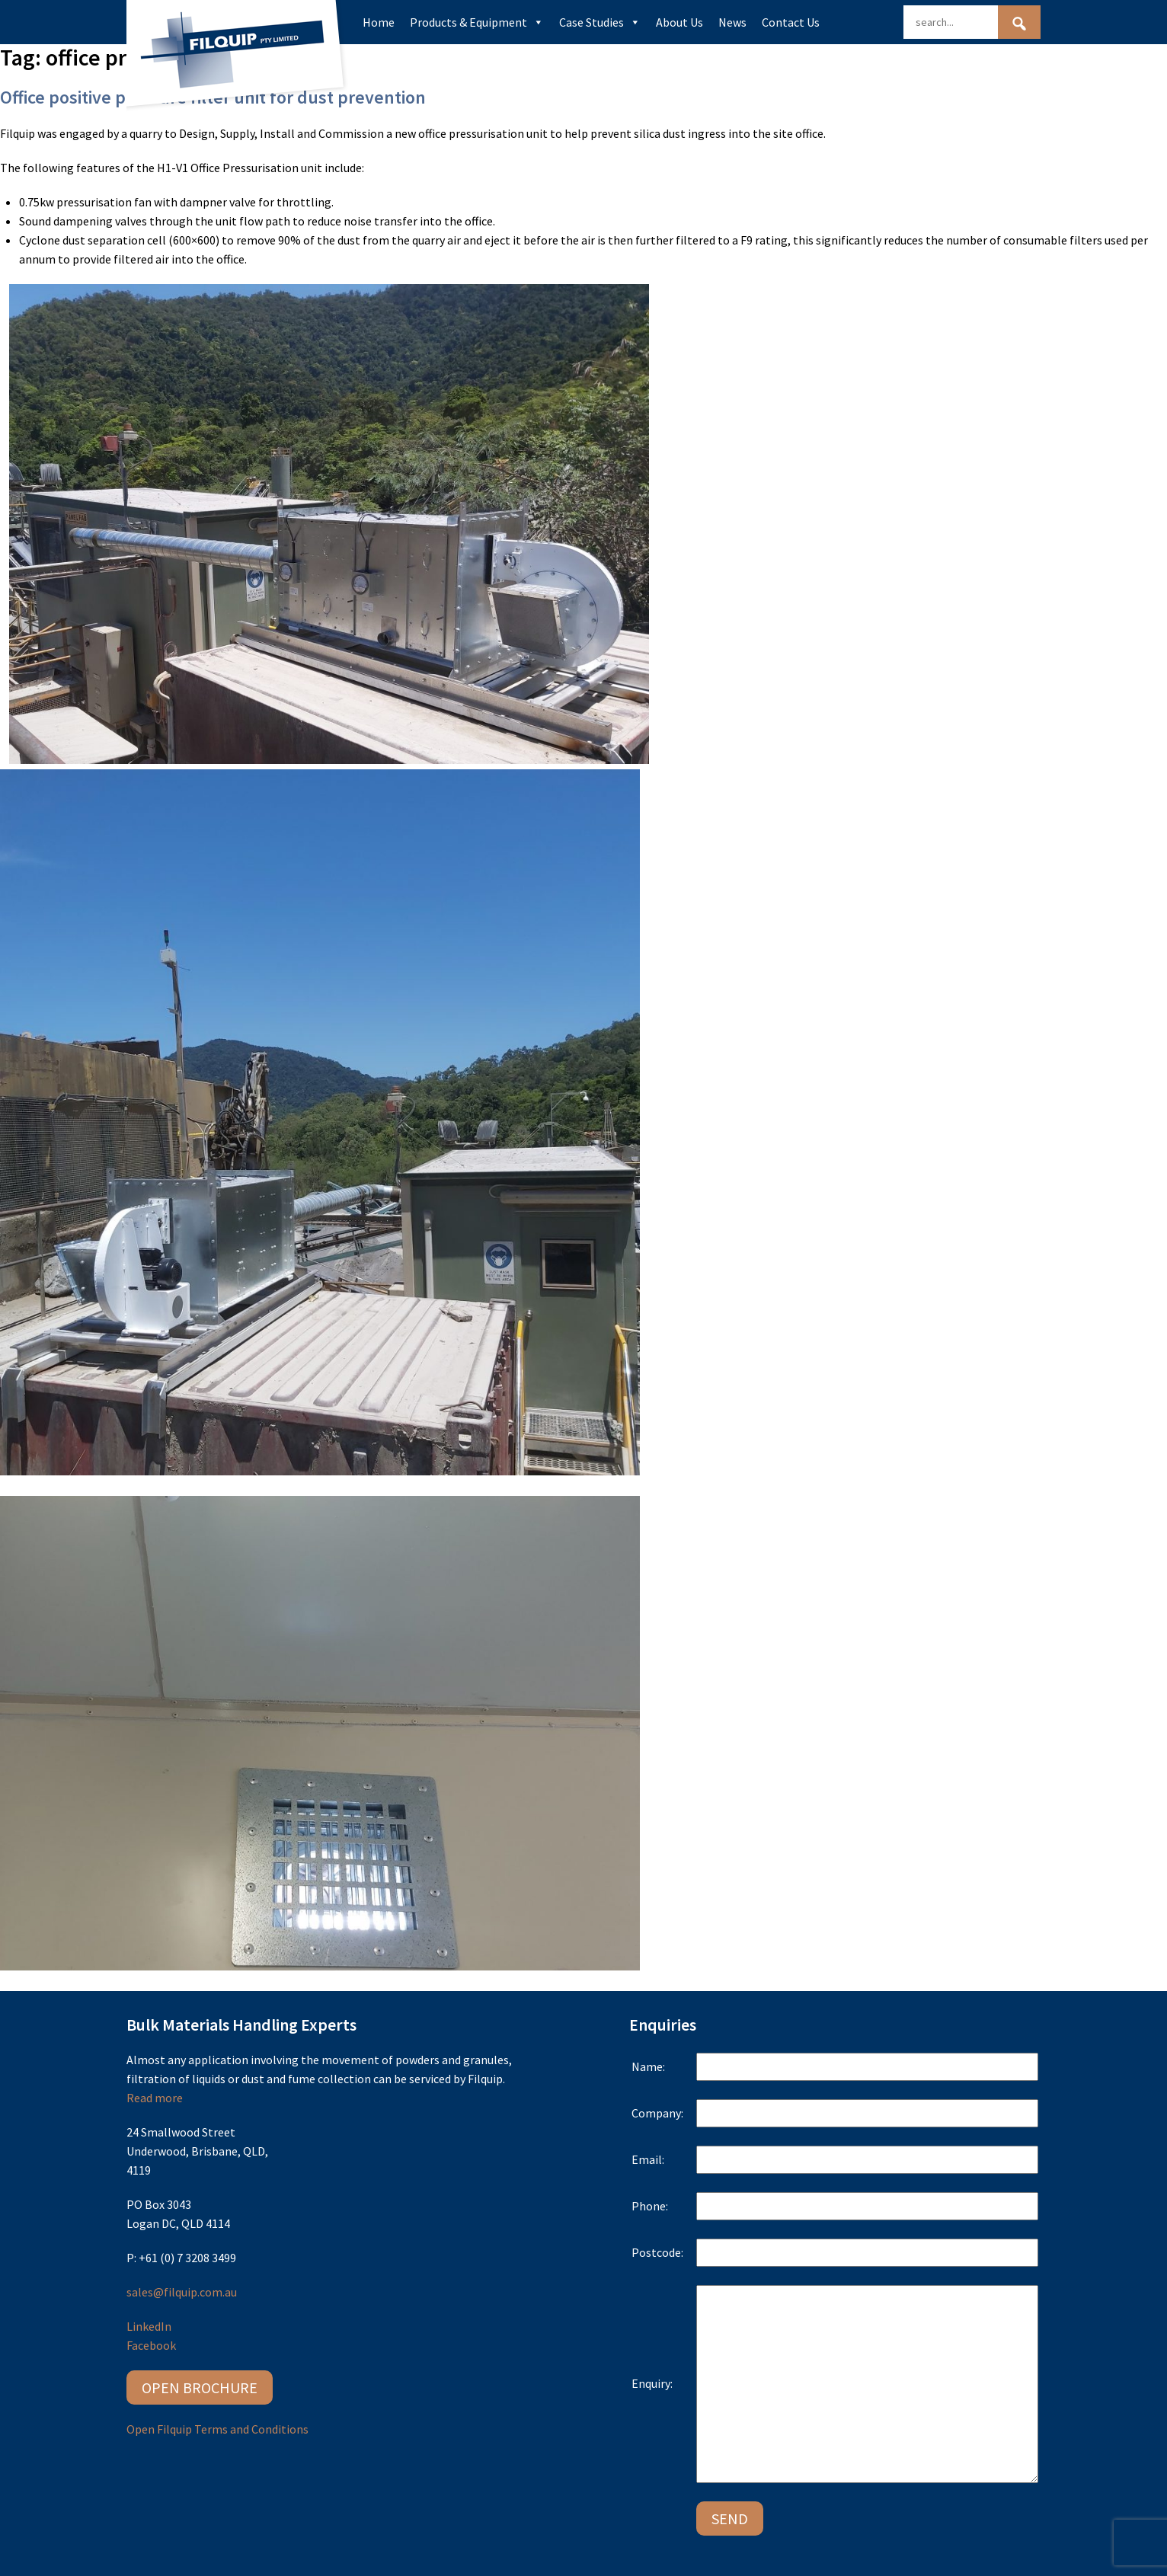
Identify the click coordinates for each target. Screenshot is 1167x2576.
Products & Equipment (477, 22)
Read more (154, 2097)
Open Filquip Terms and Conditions (217, 2429)
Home (379, 22)
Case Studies (600, 22)
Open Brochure (199, 2387)
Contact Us (791, 22)
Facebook (151, 2345)
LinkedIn (148, 2326)
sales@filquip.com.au (181, 2292)
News (732, 22)
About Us (679, 22)
